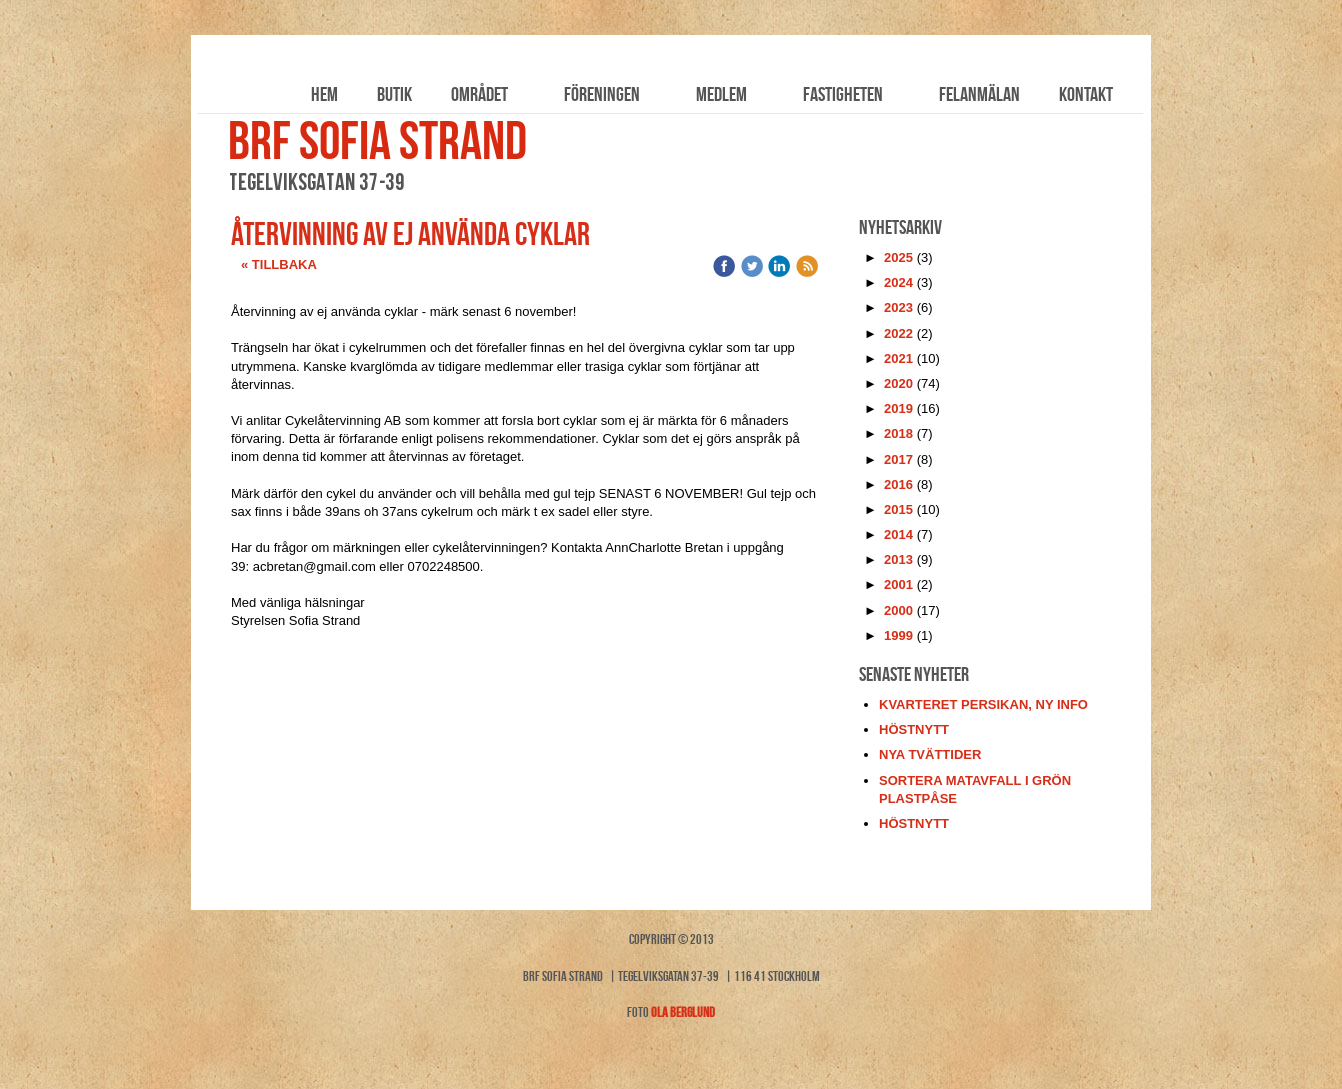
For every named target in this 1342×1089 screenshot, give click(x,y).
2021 (898, 358)
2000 (898, 610)
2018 (898, 433)
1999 (898, 635)
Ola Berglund (683, 1012)
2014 (898, 534)
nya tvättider (930, 754)
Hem (324, 94)
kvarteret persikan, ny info (983, 704)
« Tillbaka (279, 264)
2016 (898, 484)
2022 (898, 333)
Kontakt (1086, 94)
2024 (898, 282)
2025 (898, 257)
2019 (898, 408)
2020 (898, 383)
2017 (898, 459)
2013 (898, 559)
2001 (898, 584)
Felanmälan (979, 94)
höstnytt (914, 729)
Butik (394, 94)
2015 (898, 509)
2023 (898, 307)
